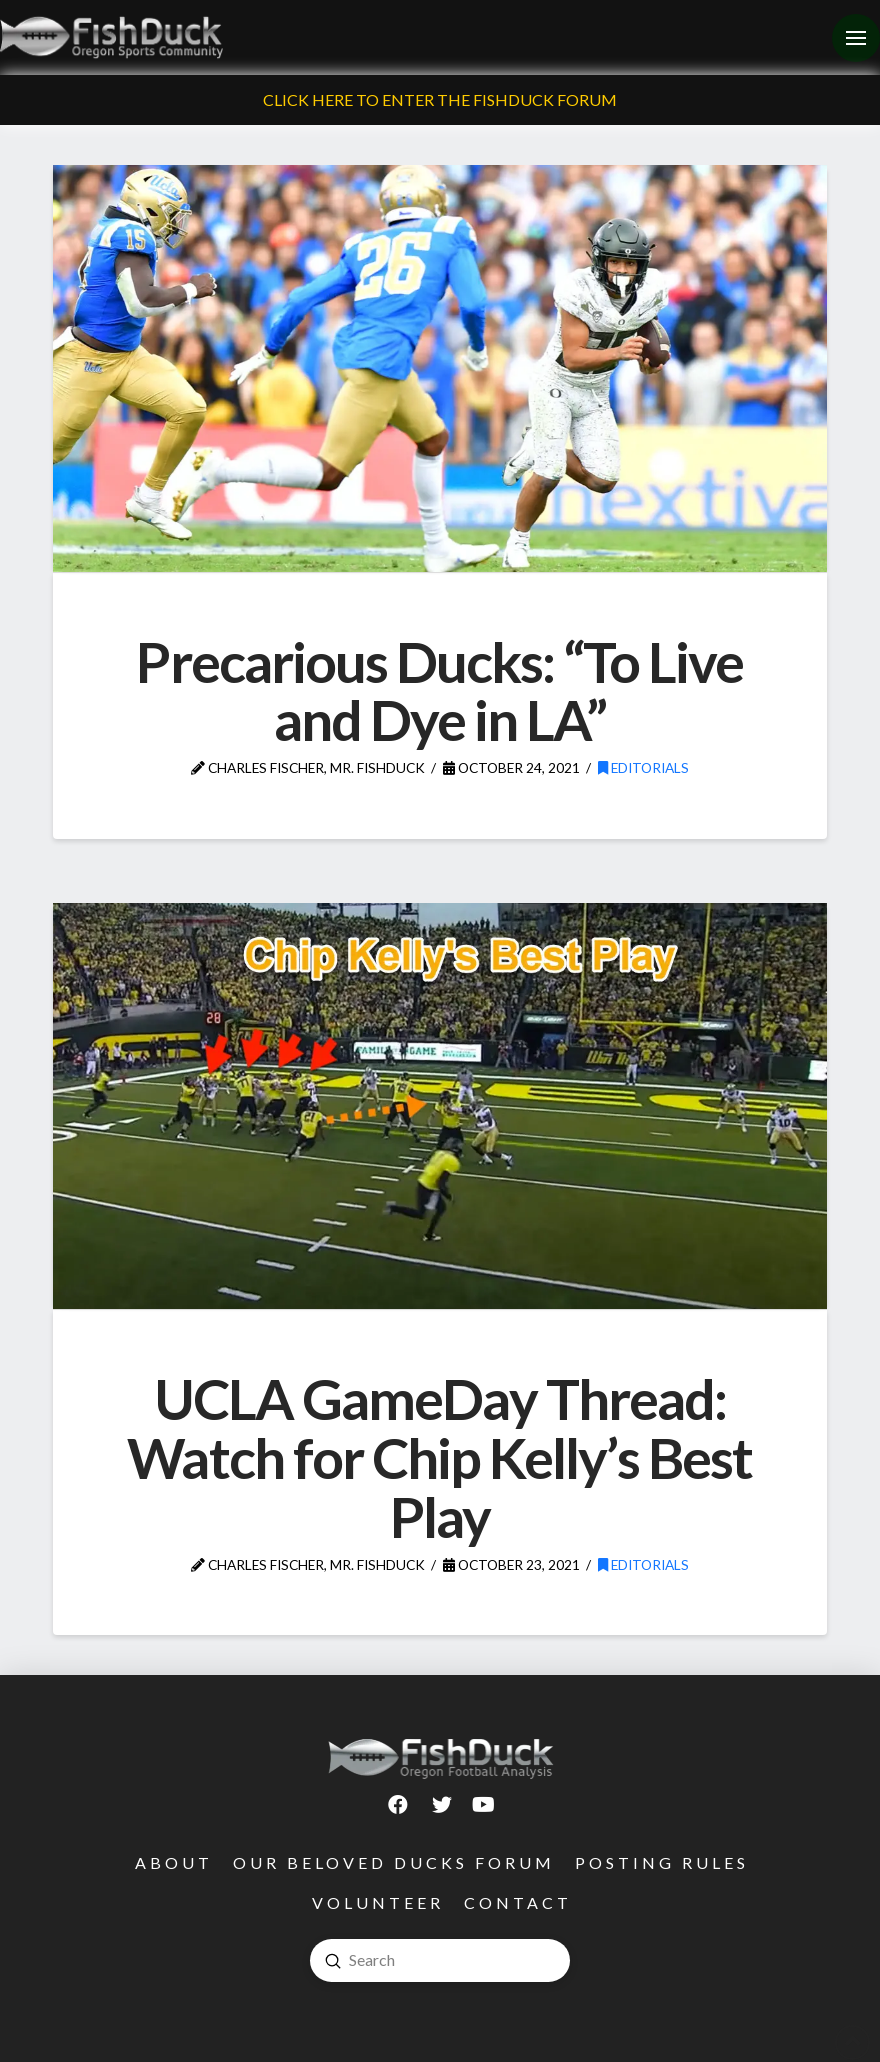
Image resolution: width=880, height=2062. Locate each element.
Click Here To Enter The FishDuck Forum (440, 99)
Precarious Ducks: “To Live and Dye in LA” (439, 691)
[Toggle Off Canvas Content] (856, 38)
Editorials (643, 767)
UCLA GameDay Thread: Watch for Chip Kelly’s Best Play (439, 1457)
